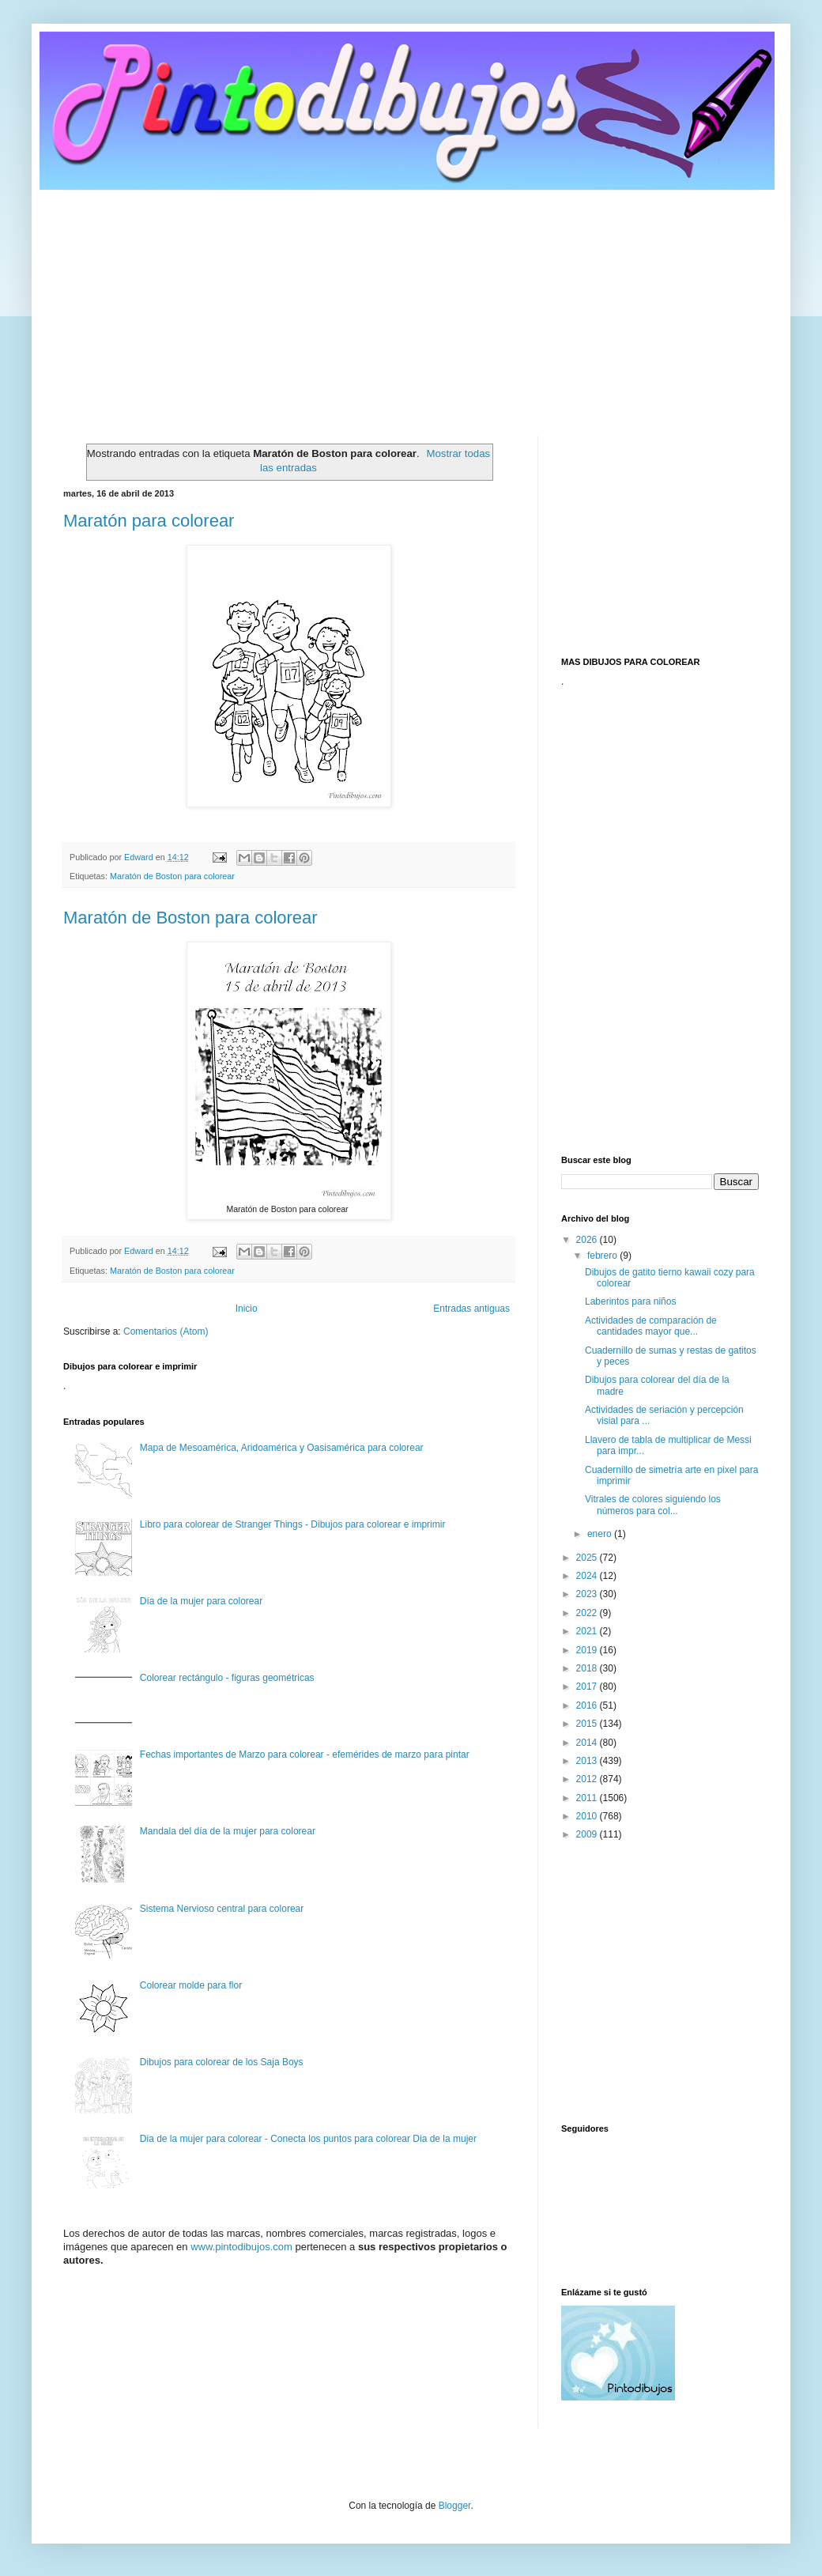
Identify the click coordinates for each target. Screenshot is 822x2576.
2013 (588, 1760)
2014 (588, 1742)
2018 (588, 1668)
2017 (588, 1686)
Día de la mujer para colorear (201, 1601)
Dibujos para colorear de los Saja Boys (222, 2062)
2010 (588, 1816)
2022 (588, 1612)
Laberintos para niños (630, 1301)
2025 (588, 1557)
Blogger (455, 2505)
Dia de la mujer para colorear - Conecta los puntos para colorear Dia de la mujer (308, 2138)
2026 (588, 1239)
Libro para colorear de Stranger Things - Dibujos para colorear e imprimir (293, 1524)
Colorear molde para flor (191, 1985)
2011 (588, 1798)
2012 (588, 1779)
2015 (588, 1723)
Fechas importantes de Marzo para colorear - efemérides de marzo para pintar (304, 1754)
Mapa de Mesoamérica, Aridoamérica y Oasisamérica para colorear (282, 1447)
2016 (588, 1705)
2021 (588, 1631)
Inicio (247, 1308)
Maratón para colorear (148, 521)
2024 (588, 1575)
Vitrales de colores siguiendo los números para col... (653, 1505)
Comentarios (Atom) (165, 1331)
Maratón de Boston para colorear (172, 876)
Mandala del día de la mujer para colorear (227, 1831)
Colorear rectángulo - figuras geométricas (227, 1677)
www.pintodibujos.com (241, 2247)
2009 (588, 1834)
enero (600, 1533)
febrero (603, 1255)
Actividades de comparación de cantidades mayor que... (651, 1326)
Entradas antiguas (471, 1308)
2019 (588, 1650)
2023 (588, 1594)
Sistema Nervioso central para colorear (222, 1908)
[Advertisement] (411, 301)
